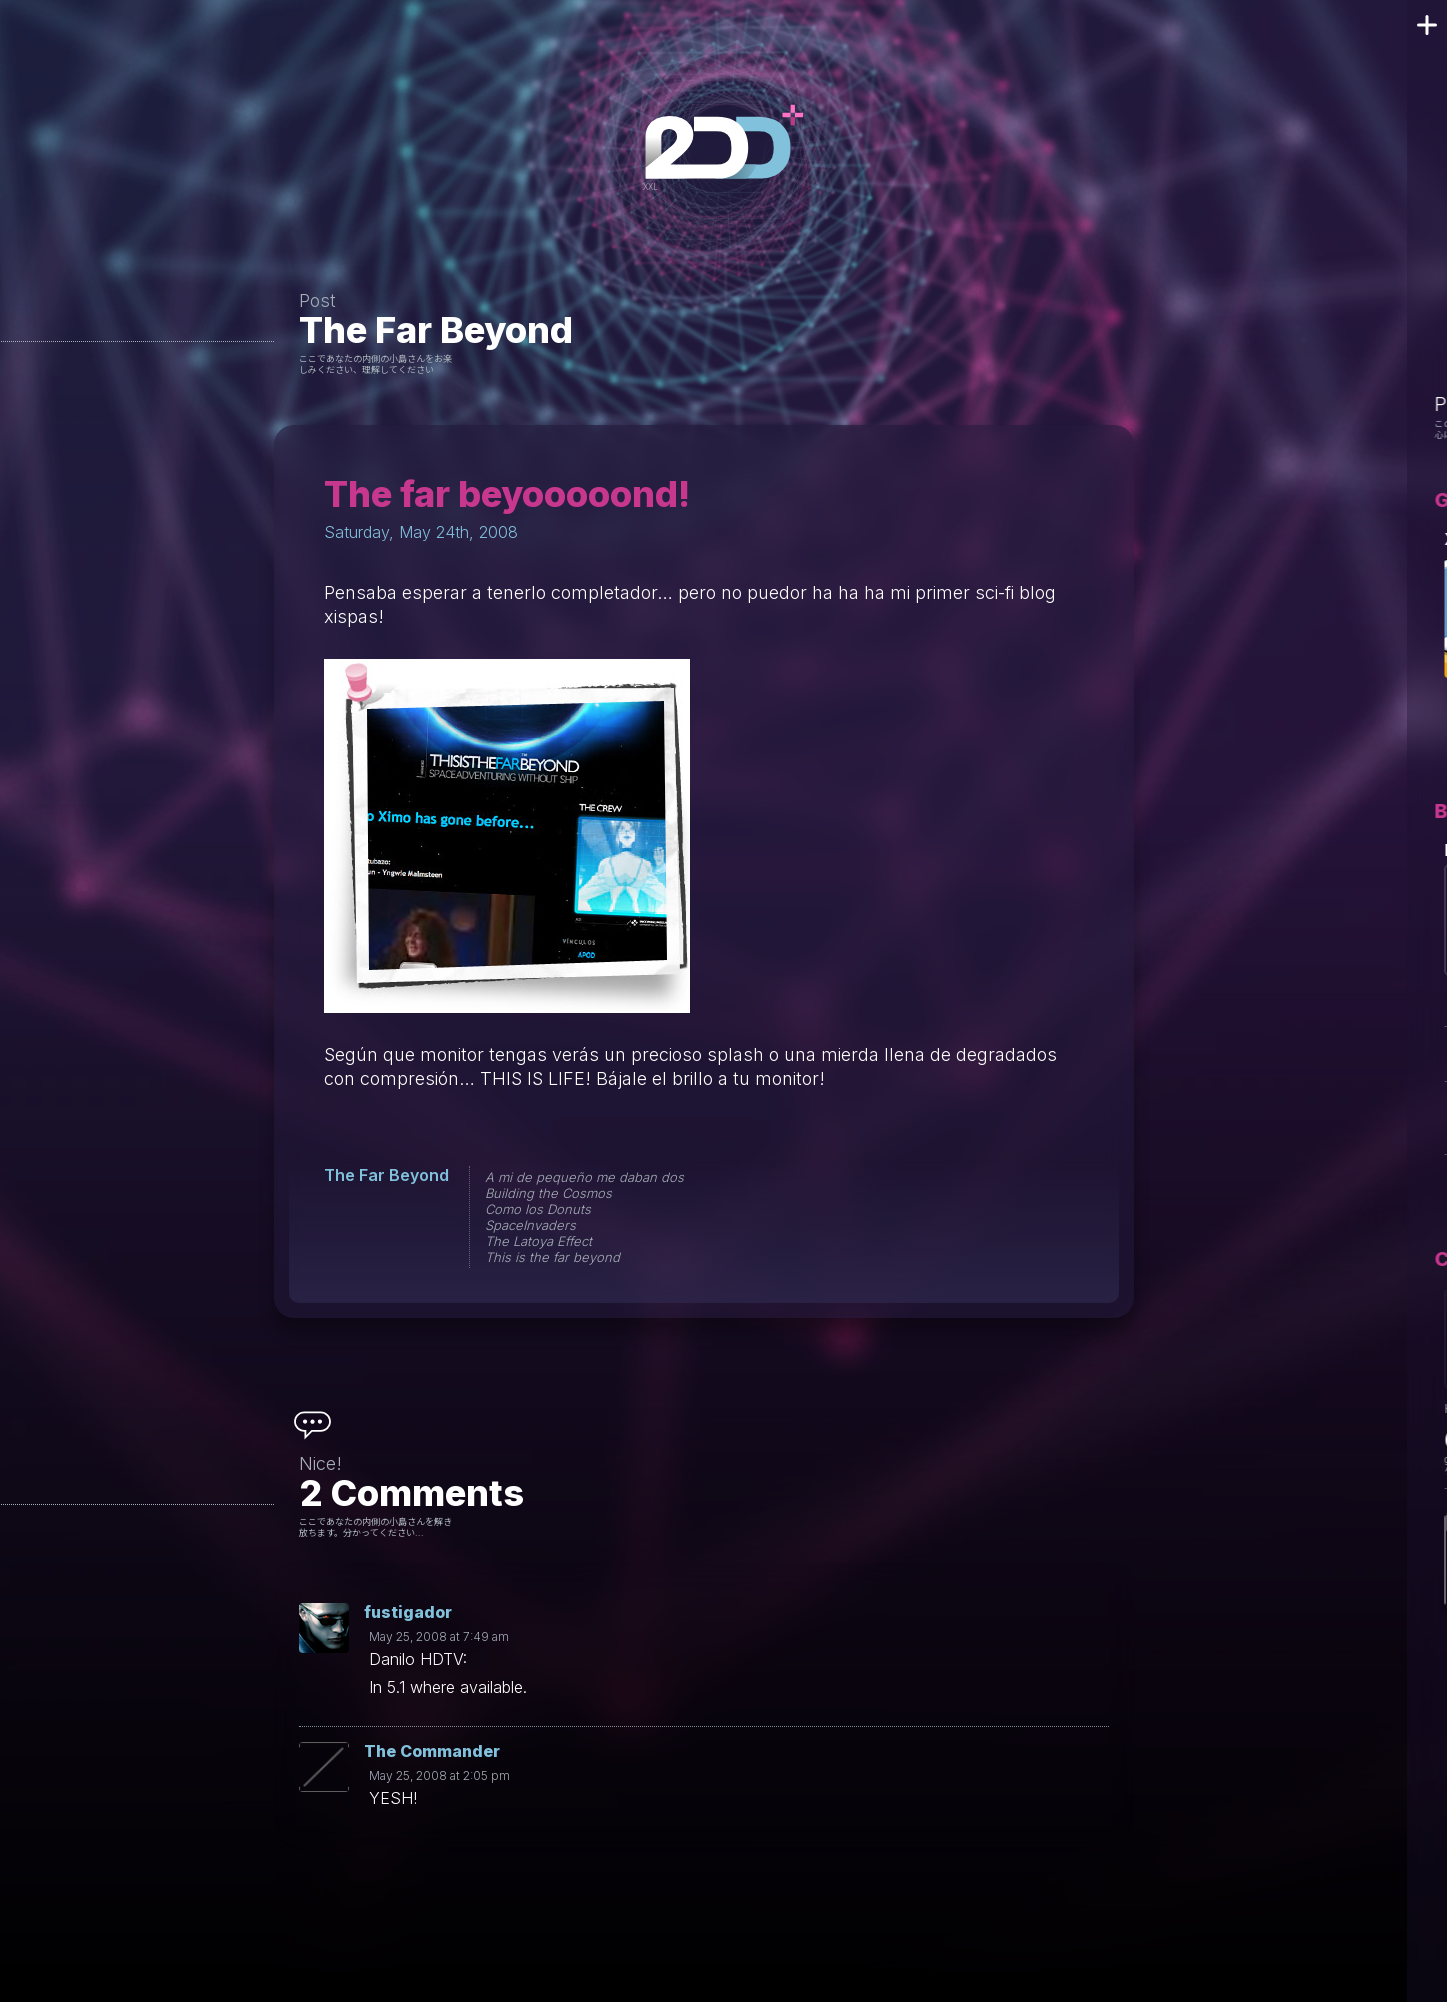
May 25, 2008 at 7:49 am (439, 1636)
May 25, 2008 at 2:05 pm (439, 1775)
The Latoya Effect (538, 1241)
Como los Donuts (538, 1209)
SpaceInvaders (530, 1225)
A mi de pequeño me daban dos (584, 1177)
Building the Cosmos (548, 1193)
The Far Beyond (436, 330)
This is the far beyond (552, 1257)
